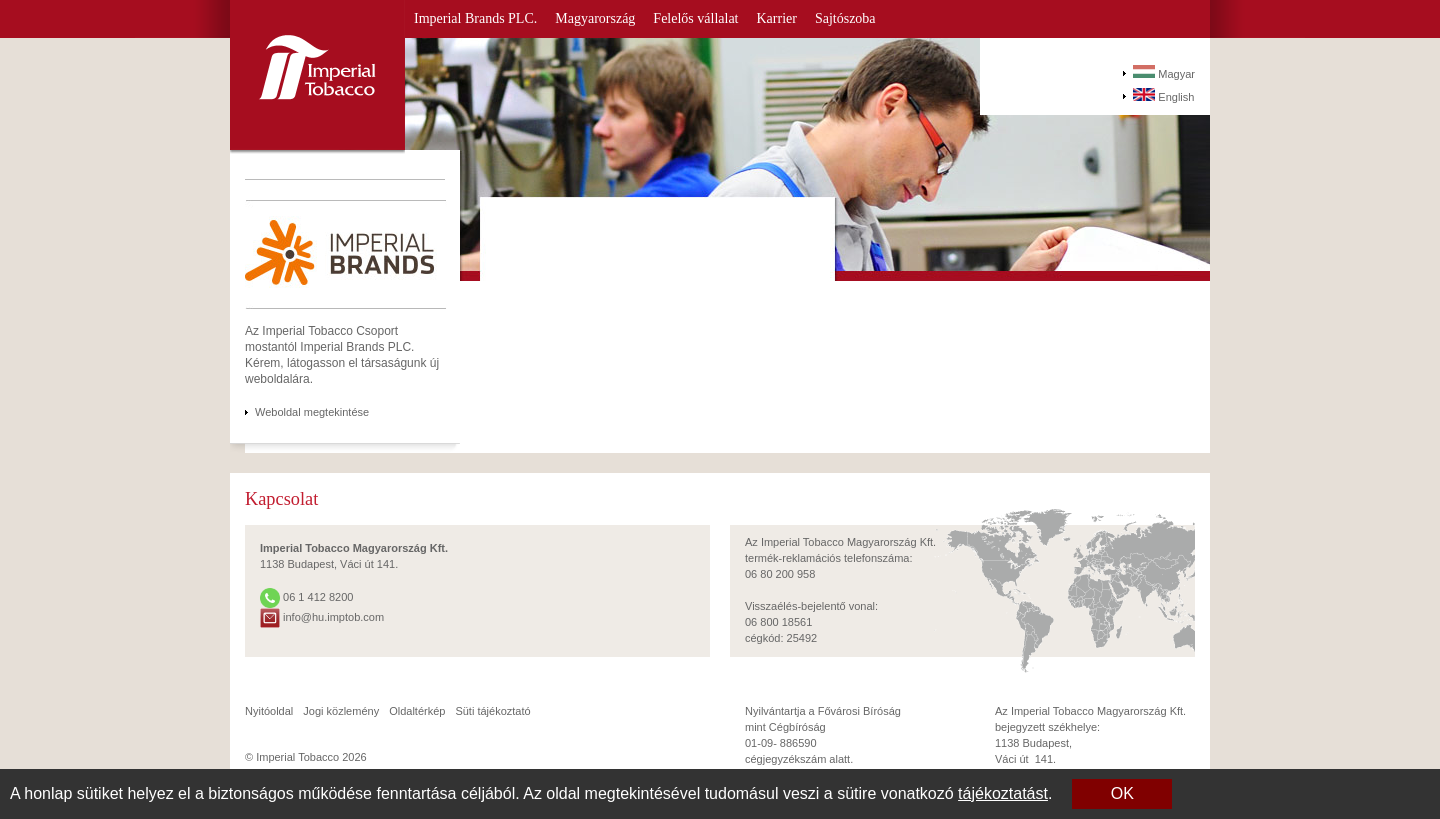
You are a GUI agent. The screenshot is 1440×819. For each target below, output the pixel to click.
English (1163, 95)
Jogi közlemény (341, 711)
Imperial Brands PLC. (475, 18)
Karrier (777, 18)
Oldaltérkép (417, 711)
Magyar (1164, 72)
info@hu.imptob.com (322, 617)
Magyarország (595, 18)
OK (1122, 793)
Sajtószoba (845, 18)
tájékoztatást (1003, 793)
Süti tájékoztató (492, 711)
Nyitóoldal (269, 711)
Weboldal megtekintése (312, 412)
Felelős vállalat (695, 18)
